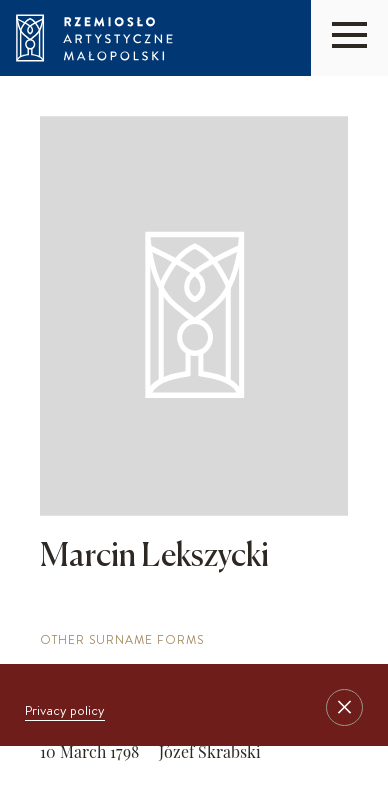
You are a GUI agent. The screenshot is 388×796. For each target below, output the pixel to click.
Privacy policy (65, 710)
